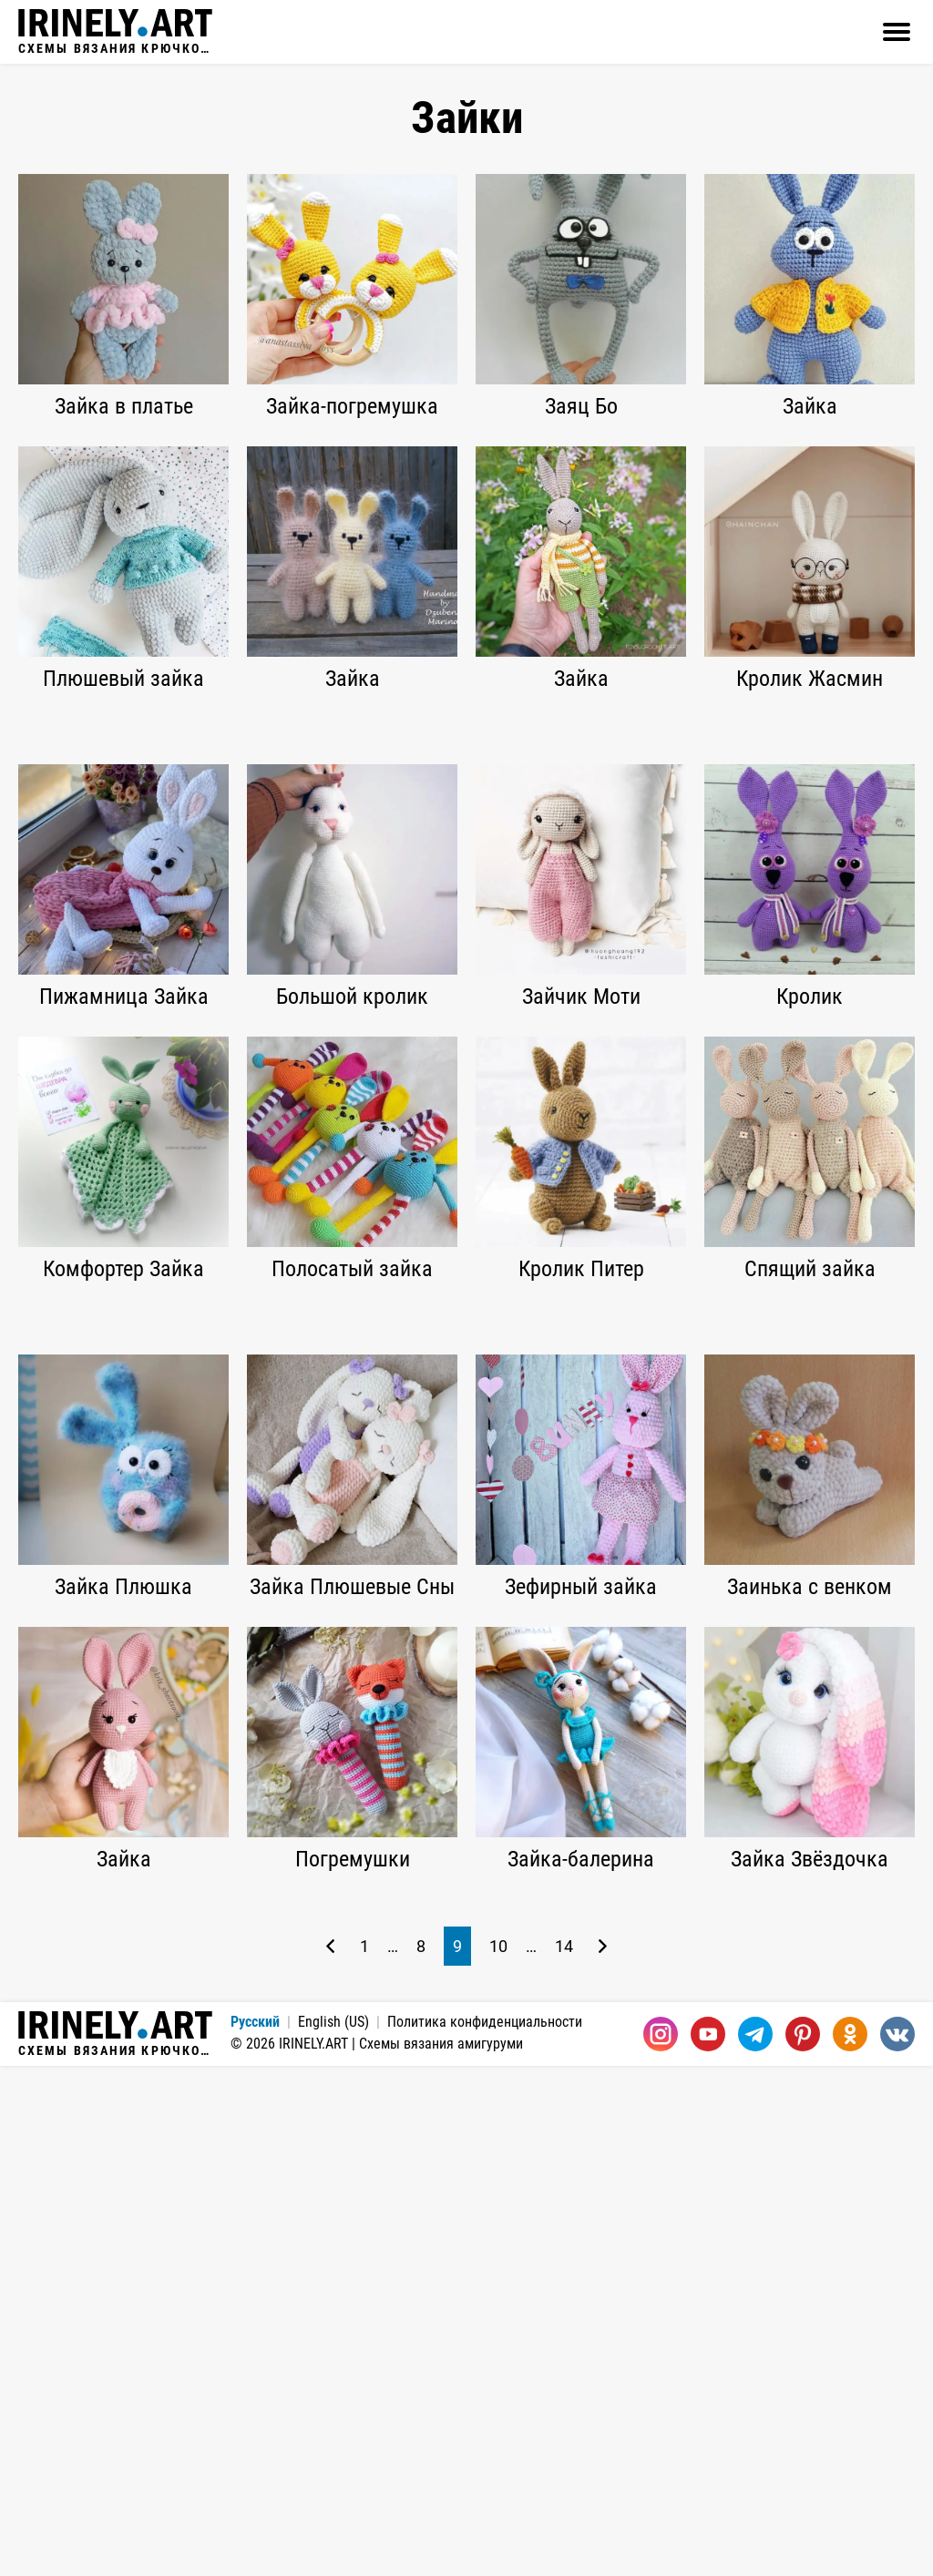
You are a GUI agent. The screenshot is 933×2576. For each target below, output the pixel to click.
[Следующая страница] (603, 2456)
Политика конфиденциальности (484, 2531)
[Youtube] (708, 2544)
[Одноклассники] (850, 2544)
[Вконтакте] (897, 2544)
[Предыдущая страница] (330, 2456)
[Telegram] (755, 2544)
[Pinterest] (802, 2544)
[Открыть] (896, 32)
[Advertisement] (466, 855)
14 (564, 2456)
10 (498, 2456)
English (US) (333, 2531)
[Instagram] (660, 2544)
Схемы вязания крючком (115, 32)
